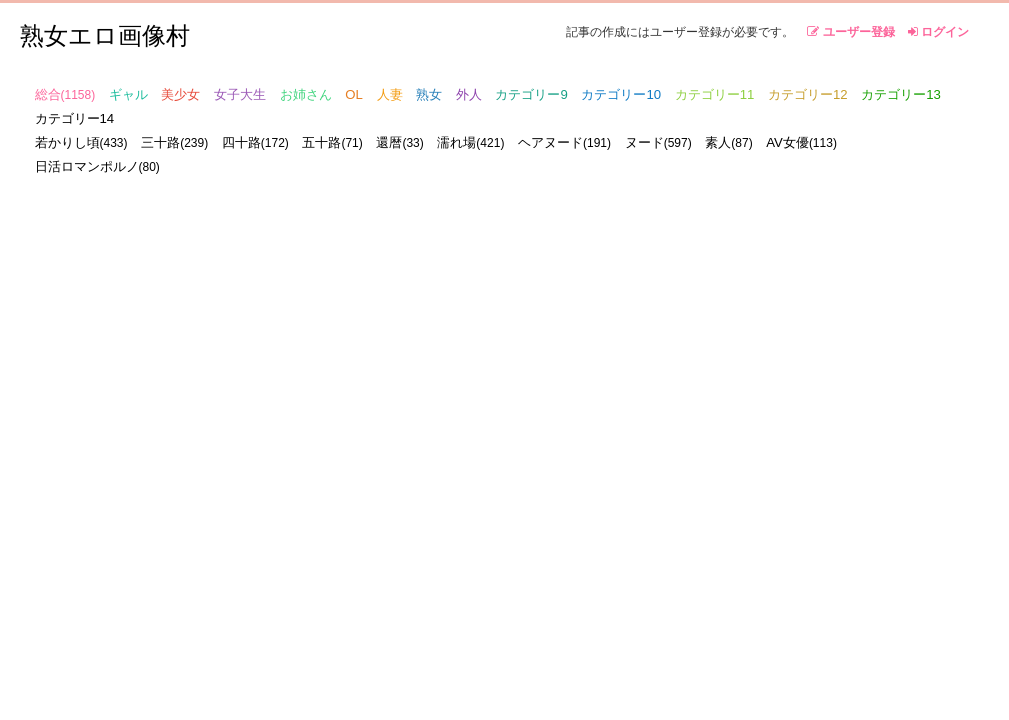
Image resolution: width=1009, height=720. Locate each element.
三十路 (174, 142)
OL (354, 94)
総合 (65, 94)
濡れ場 (470, 142)
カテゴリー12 (808, 94)
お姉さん (306, 94)
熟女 (429, 94)
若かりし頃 (81, 142)
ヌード (658, 142)
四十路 (255, 142)
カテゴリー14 (75, 118)
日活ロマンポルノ (97, 166)
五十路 (332, 142)
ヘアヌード (564, 142)
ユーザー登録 (850, 32)
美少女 (180, 94)
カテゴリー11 (715, 94)
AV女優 (801, 142)
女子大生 (240, 94)
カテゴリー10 (621, 94)
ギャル (128, 94)
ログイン (938, 32)
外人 (469, 94)
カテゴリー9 (531, 94)
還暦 (399, 142)
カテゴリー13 (901, 94)
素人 (728, 142)
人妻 (390, 94)
